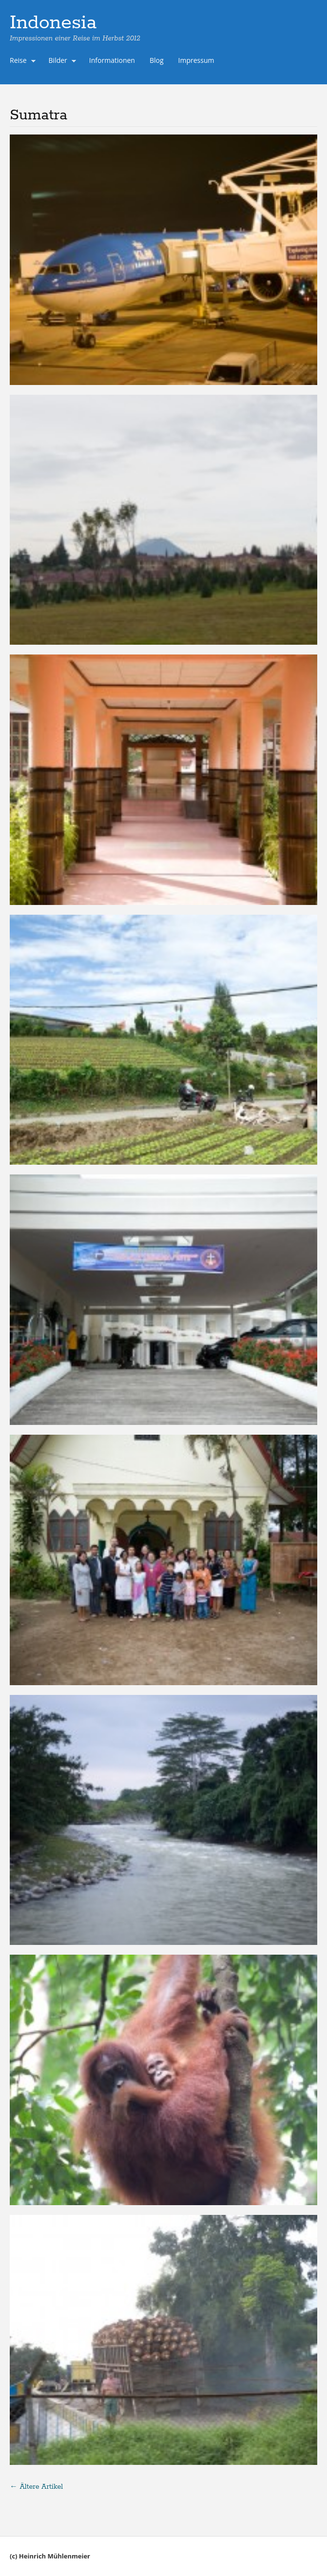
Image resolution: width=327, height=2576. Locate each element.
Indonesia (53, 23)
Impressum (196, 60)
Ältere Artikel (36, 2486)
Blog (157, 60)
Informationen (112, 60)
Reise (20, 61)
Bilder (60, 61)
